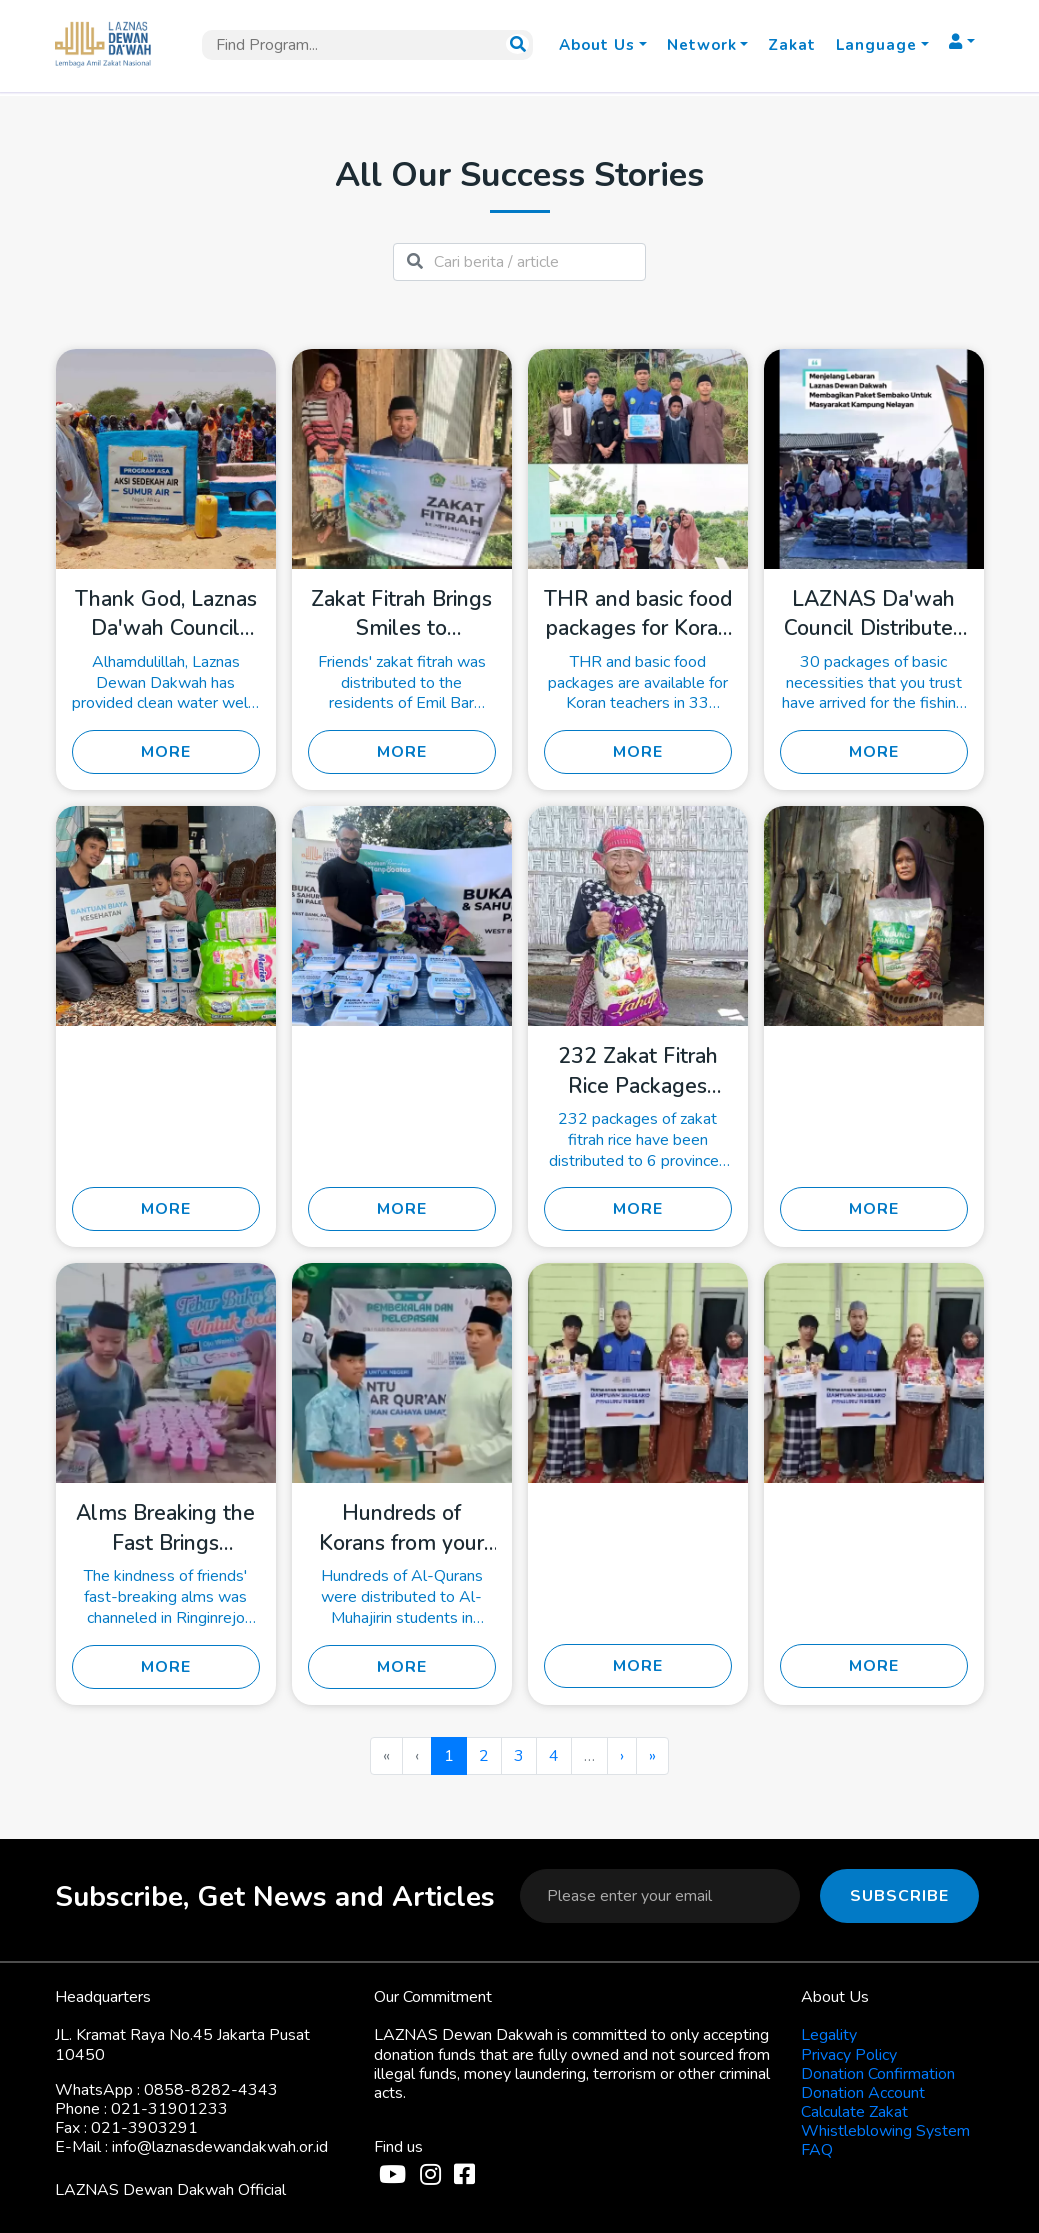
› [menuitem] (622, 1756)
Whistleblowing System (885, 2131)
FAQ (817, 2150)
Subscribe (899, 1896)
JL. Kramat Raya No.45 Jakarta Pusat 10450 (182, 2044)
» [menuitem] (652, 1756)
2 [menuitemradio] (484, 1756)
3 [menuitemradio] (519, 1756)
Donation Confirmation (878, 2074)
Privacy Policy (849, 2055)
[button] (602, 45)
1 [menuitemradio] (449, 1756)
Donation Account (863, 2093)
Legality (829, 2035)
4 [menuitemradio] (554, 1756)
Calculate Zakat (854, 2112)
